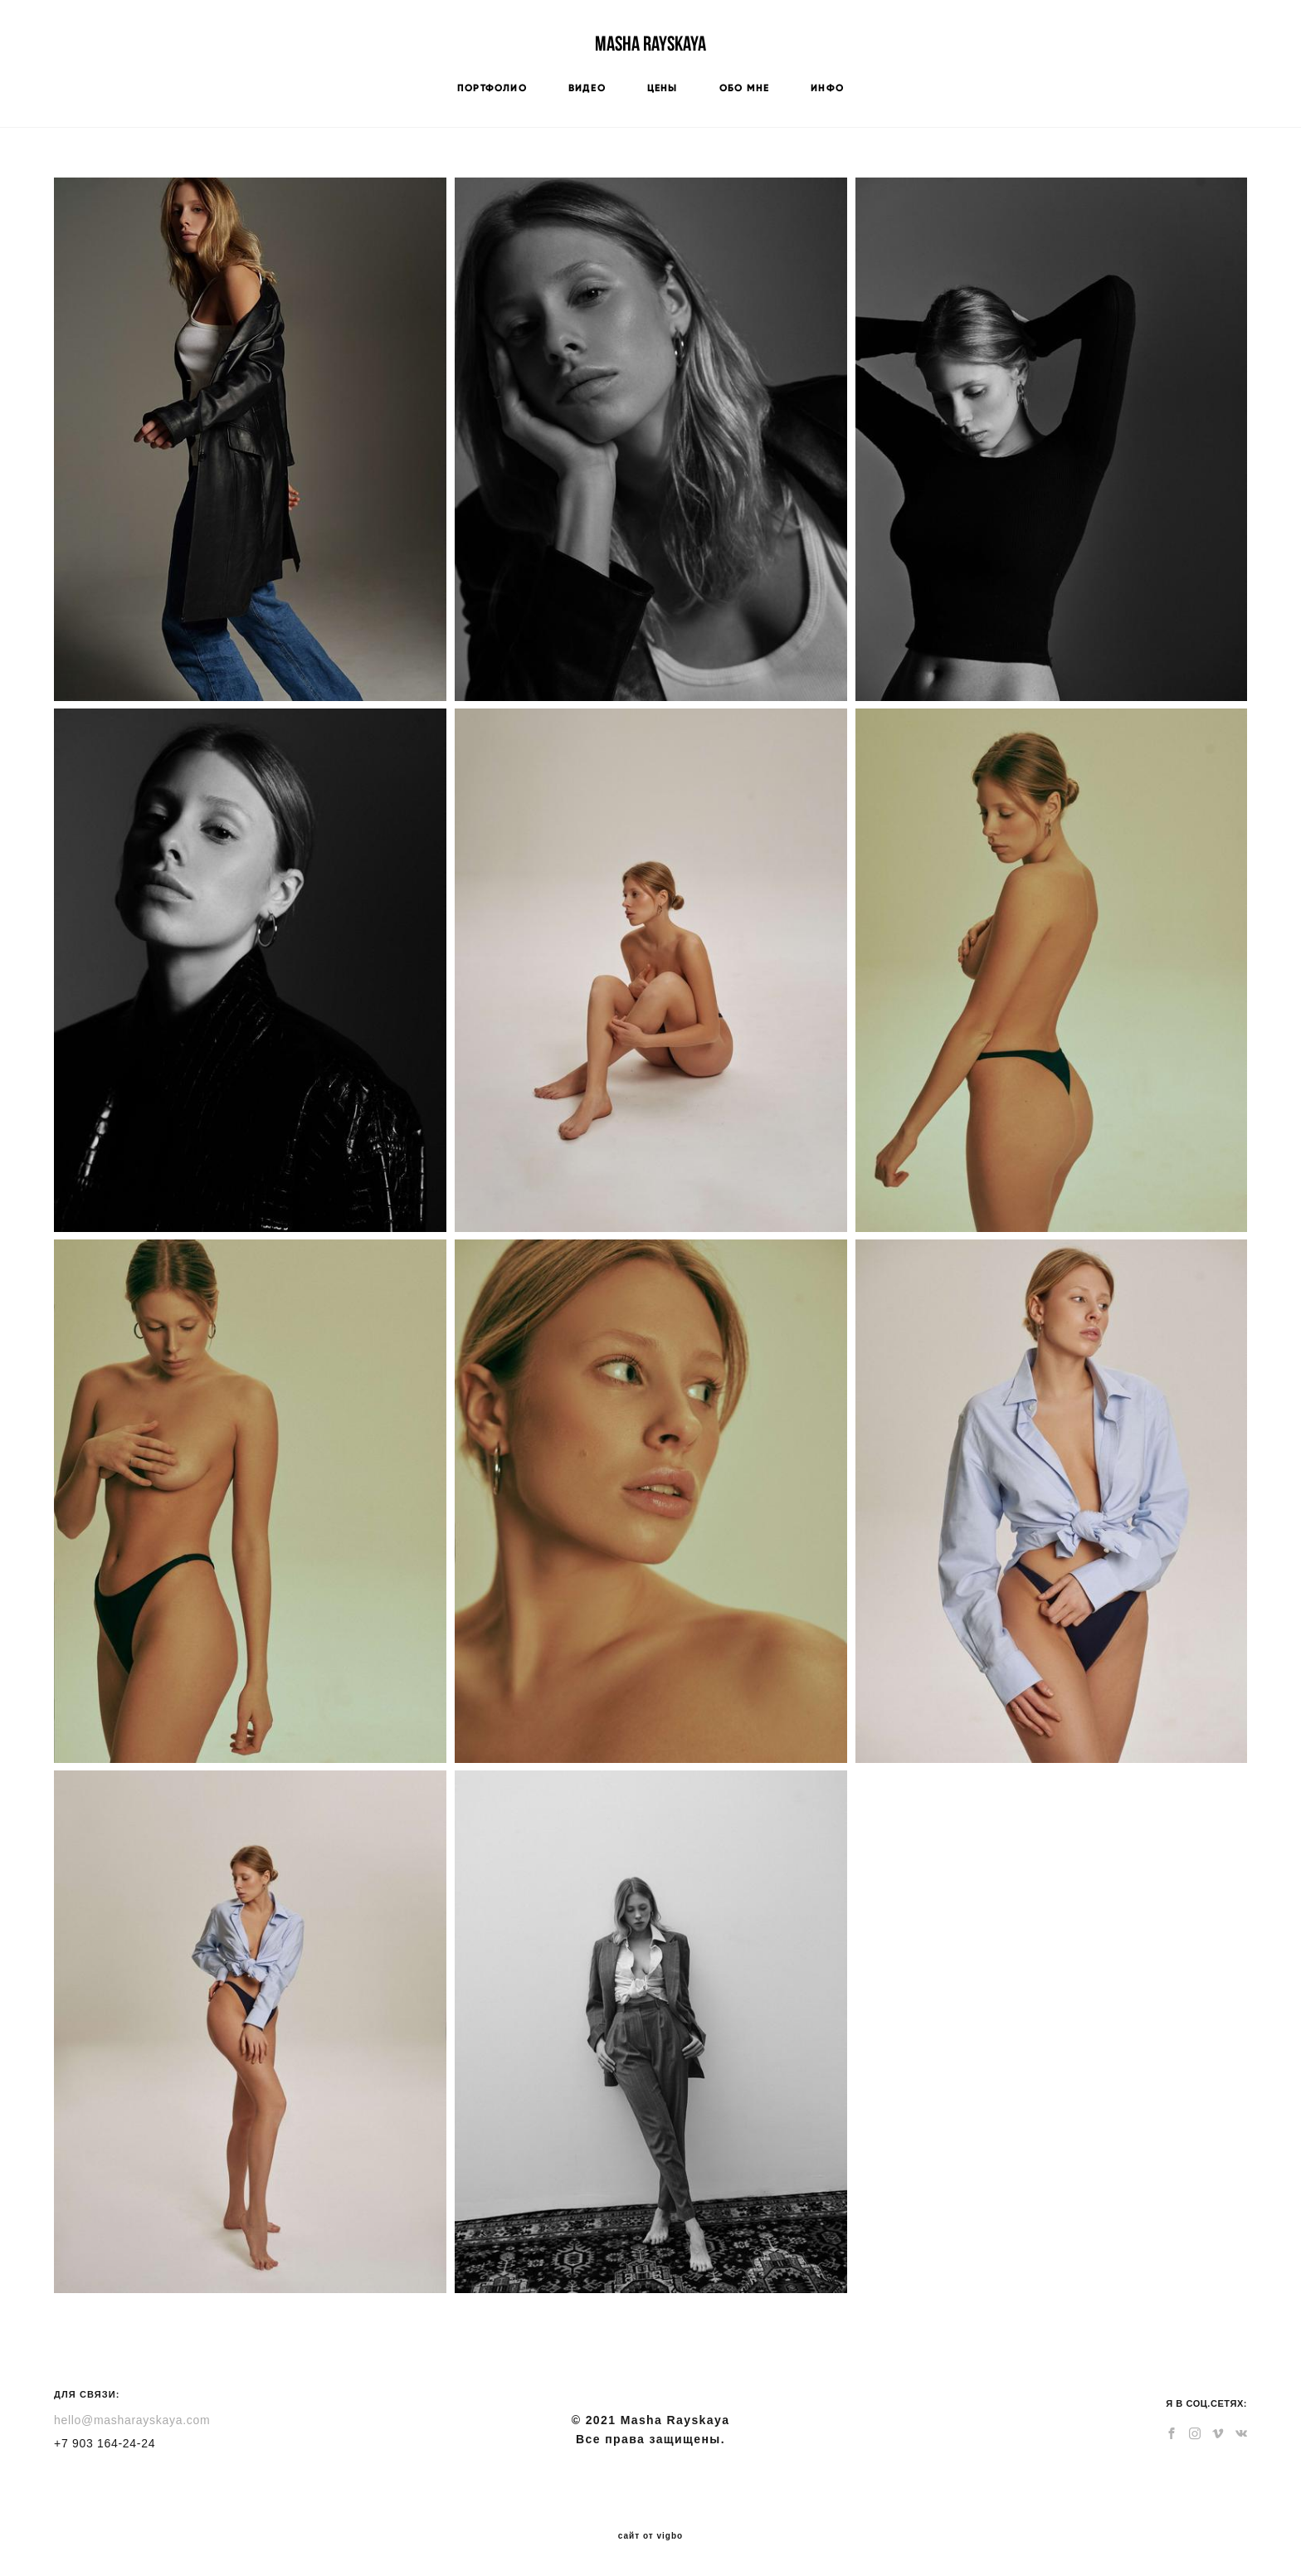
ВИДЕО (587, 88)
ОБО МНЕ (744, 88)
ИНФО (827, 88)
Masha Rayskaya (650, 43)
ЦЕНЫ (662, 88)
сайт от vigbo (650, 2536)
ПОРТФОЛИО (492, 88)
